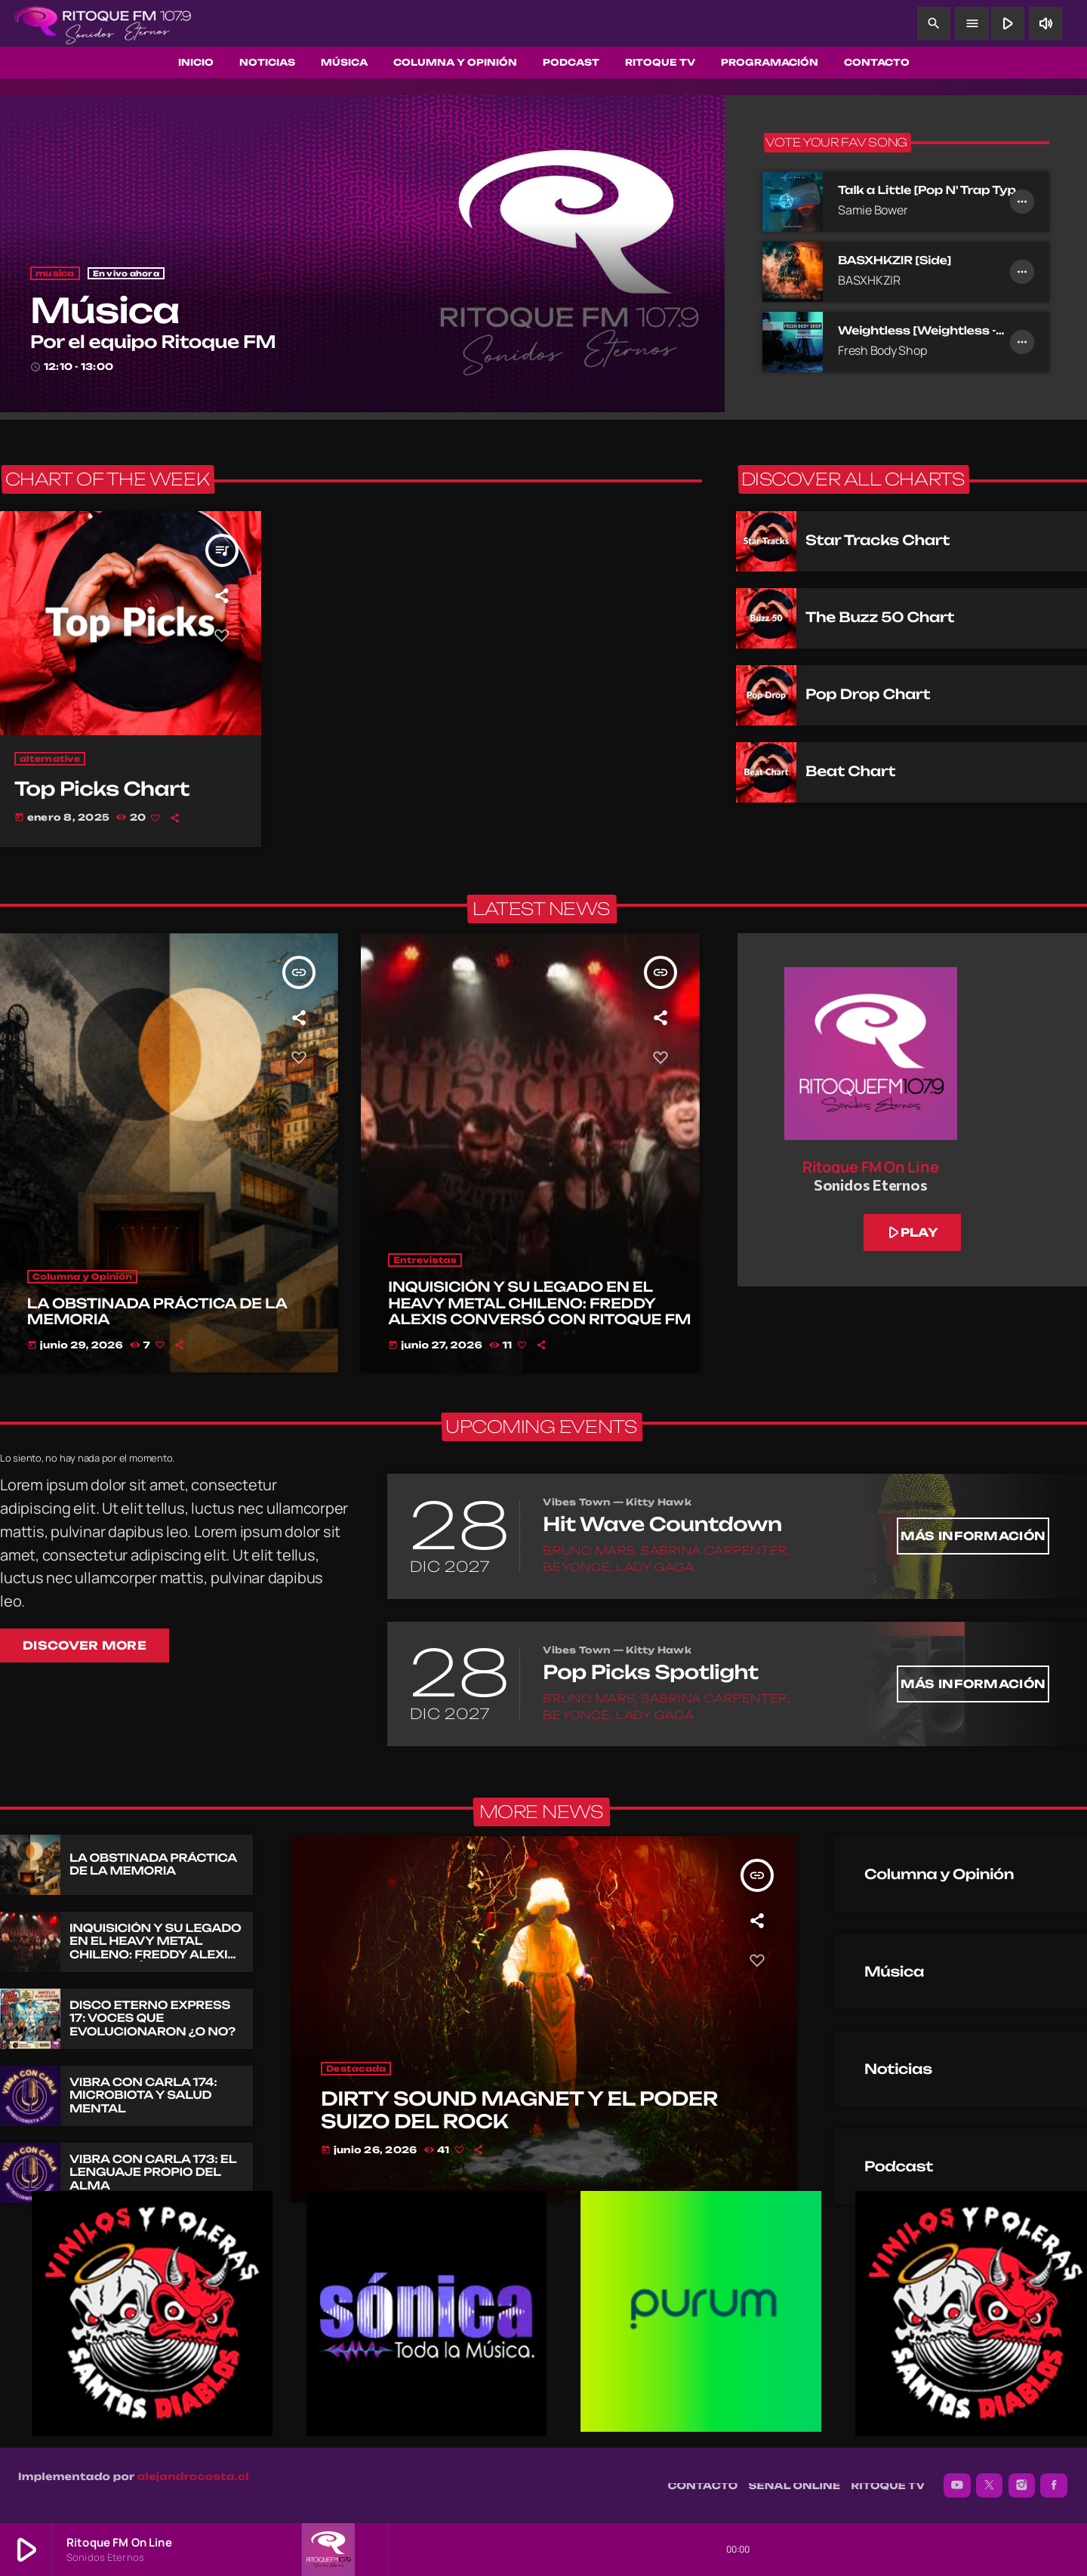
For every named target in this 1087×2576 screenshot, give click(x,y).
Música (105, 311)
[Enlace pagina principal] (102, 23)
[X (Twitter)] (989, 2485)
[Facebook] (1053, 2485)
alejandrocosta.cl (193, 2477)
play (910, 1232)
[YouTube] (957, 2485)
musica (55, 273)
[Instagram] (1022, 2485)
